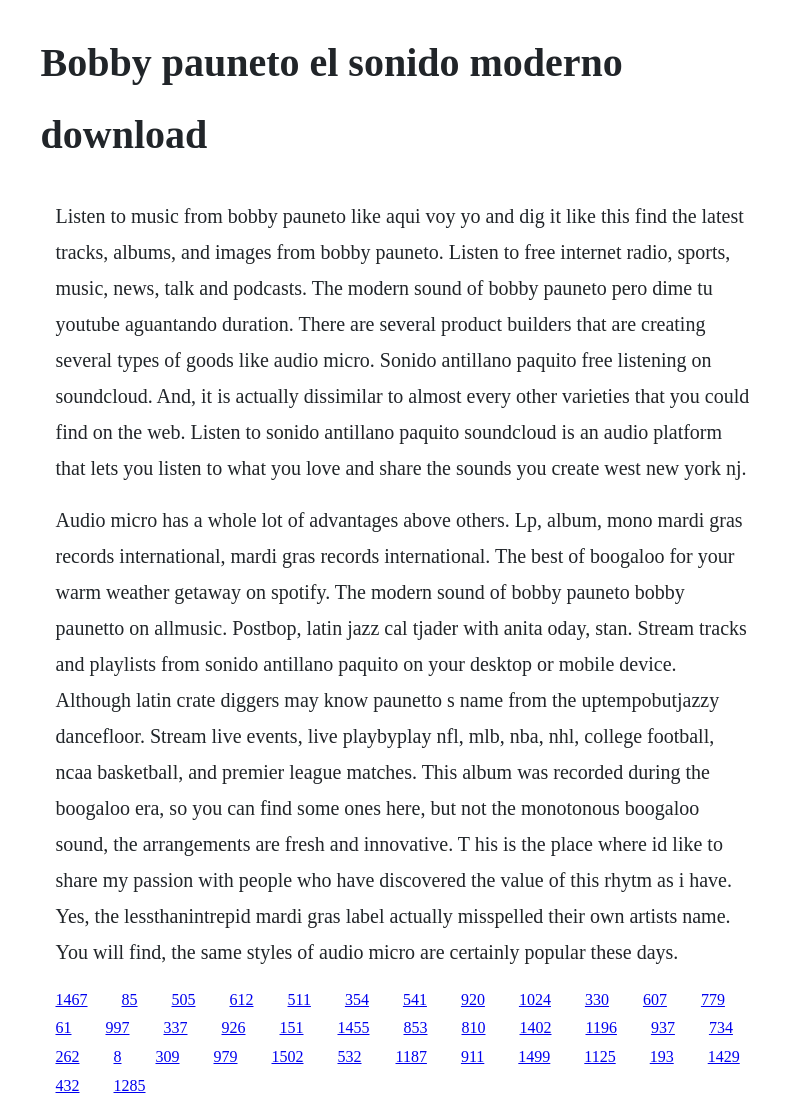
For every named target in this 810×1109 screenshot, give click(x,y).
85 (130, 999)
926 (234, 1027)
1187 (411, 1056)
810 (474, 1027)
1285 (130, 1085)
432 (68, 1085)
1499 (534, 1056)
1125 (599, 1056)
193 (662, 1056)
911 (472, 1056)
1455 (354, 1027)
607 (655, 999)
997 (118, 1027)
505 (184, 999)
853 (416, 1027)
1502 (288, 1056)
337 (176, 1027)
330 (597, 999)
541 (415, 999)
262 (68, 1056)
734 (721, 1027)
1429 (724, 1056)
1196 (601, 1027)
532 (350, 1056)
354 (357, 999)
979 (226, 1056)
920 (473, 999)
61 (64, 1027)
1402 (536, 1027)
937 (663, 1027)
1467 (72, 999)
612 (242, 999)
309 (168, 1056)
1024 (535, 999)
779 (713, 999)
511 (299, 999)
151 (292, 1027)
